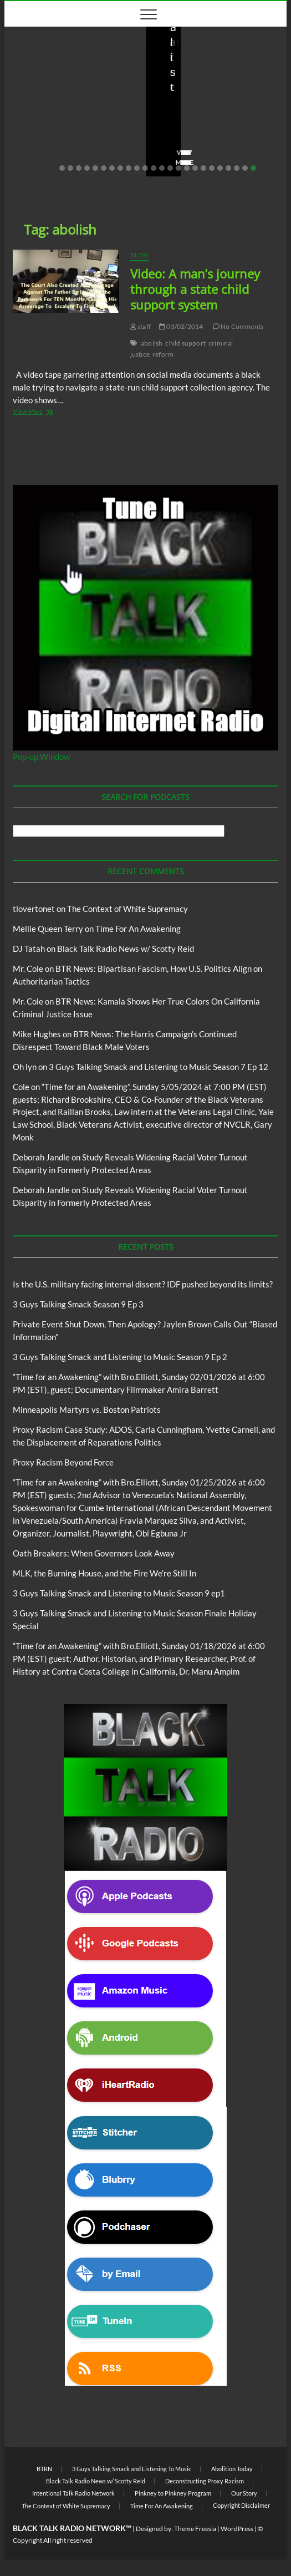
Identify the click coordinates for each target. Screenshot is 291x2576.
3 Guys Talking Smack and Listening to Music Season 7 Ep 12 (158, 1067)
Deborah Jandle (41, 1157)
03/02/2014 (181, 326)
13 (162, 168)
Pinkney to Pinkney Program (173, 2493)
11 (145, 168)
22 (236, 168)
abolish (151, 343)
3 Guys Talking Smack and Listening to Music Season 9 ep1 (119, 1593)
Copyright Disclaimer (241, 2505)
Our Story (244, 2493)
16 (187, 168)
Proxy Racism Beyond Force (63, 1462)
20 (220, 168)
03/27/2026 (71, 131)
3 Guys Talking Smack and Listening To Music (131, 2468)
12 (153, 168)
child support (185, 343)
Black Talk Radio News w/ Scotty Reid (125, 949)
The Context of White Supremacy (127, 909)
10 (137, 168)
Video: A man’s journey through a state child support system (195, 289)
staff (29, 131)
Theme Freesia (195, 2528)
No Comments (43, 145)
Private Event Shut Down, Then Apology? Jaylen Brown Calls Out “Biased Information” (215, 93)
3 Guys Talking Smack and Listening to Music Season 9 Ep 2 (120, 1357)
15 (178, 168)
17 (195, 168)
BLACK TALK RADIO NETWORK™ (72, 2528)
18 (203, 168)
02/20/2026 (212, 131)
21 (228, 168)
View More (38, 162)
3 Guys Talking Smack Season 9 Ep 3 (78, 1304)
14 (170, 168)
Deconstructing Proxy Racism (204, 2480)
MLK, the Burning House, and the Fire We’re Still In (104, 1573)
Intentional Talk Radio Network (73, 2493)
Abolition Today (232, 2468)
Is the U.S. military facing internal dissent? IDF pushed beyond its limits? (75, 93)
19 (212, 168)
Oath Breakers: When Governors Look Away (94, 1553)
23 (245, 168)
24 (253, 168)
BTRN (205, 52)
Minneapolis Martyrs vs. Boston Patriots (87, 1409)
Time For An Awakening (138, 929)
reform (162, 354)
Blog (43, 52)
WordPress (237, 2528)
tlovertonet (34, 909)
